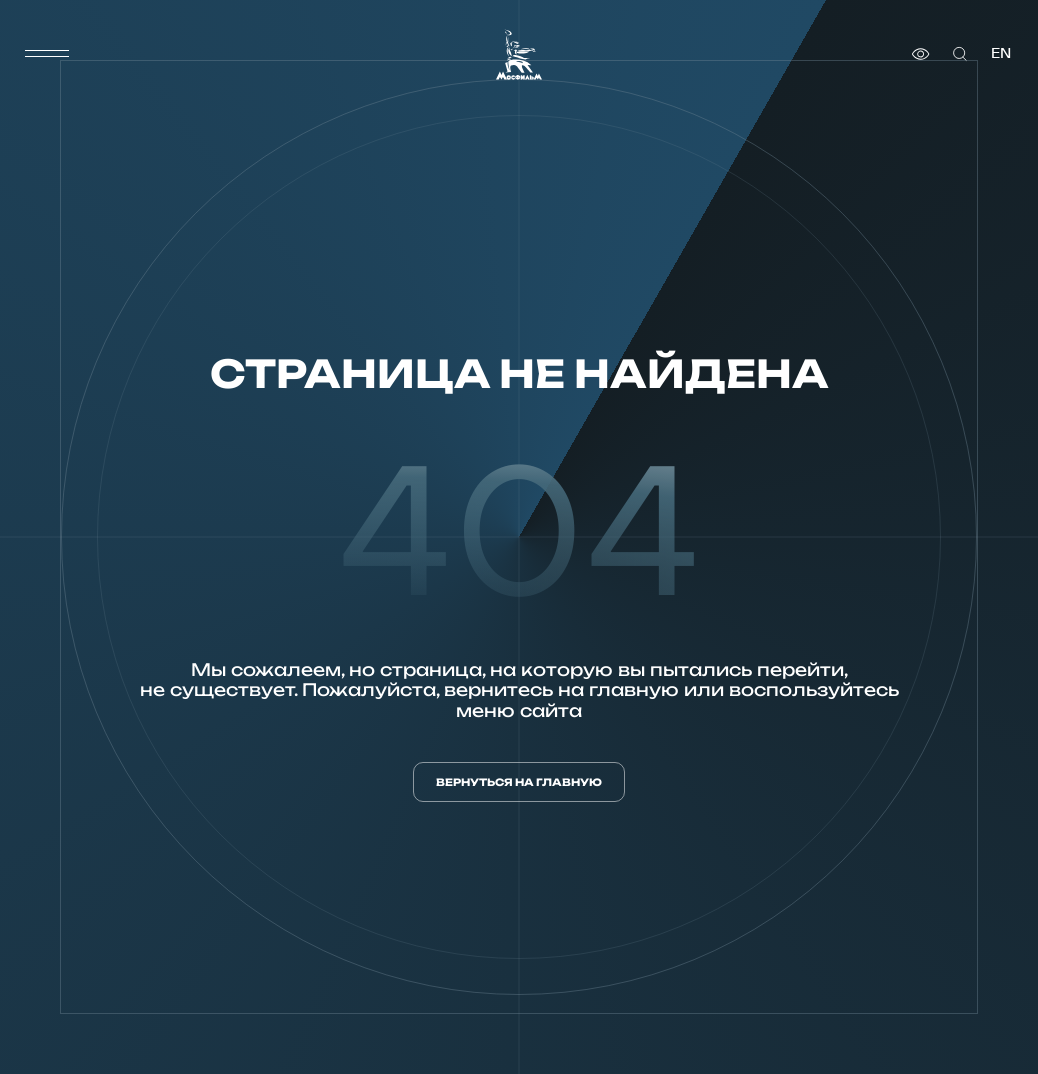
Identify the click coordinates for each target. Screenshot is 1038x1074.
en (1001, 53)
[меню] (47, 54)
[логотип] (519, 54)
